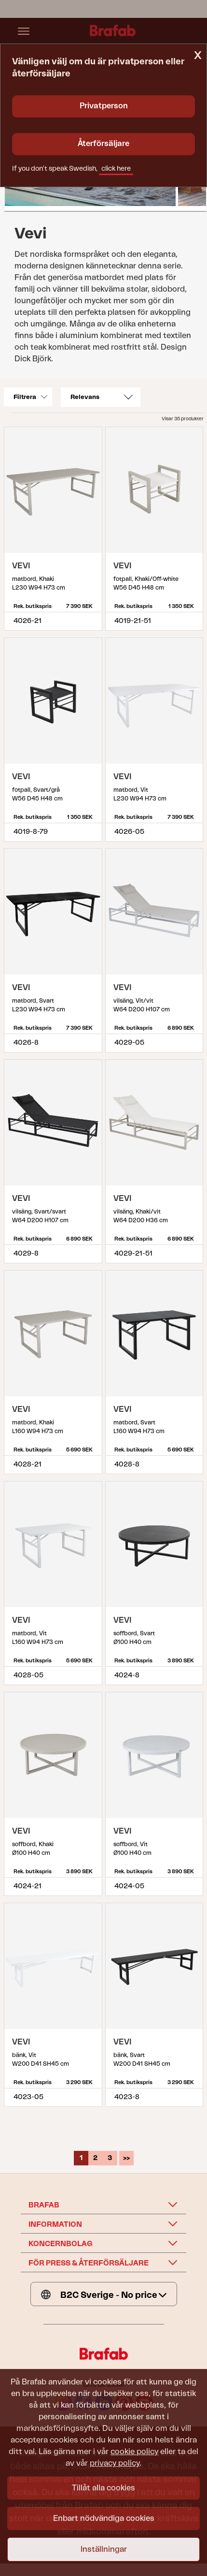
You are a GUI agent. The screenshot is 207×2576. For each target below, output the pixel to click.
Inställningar (104, 2549)
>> (126, 2158)
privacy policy (114, 2463)
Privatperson (104, 106)
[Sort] (100, 397)
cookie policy (134, 2452)
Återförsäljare (103, 144)
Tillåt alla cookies (103, 2488)
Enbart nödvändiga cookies (103, 2518)
